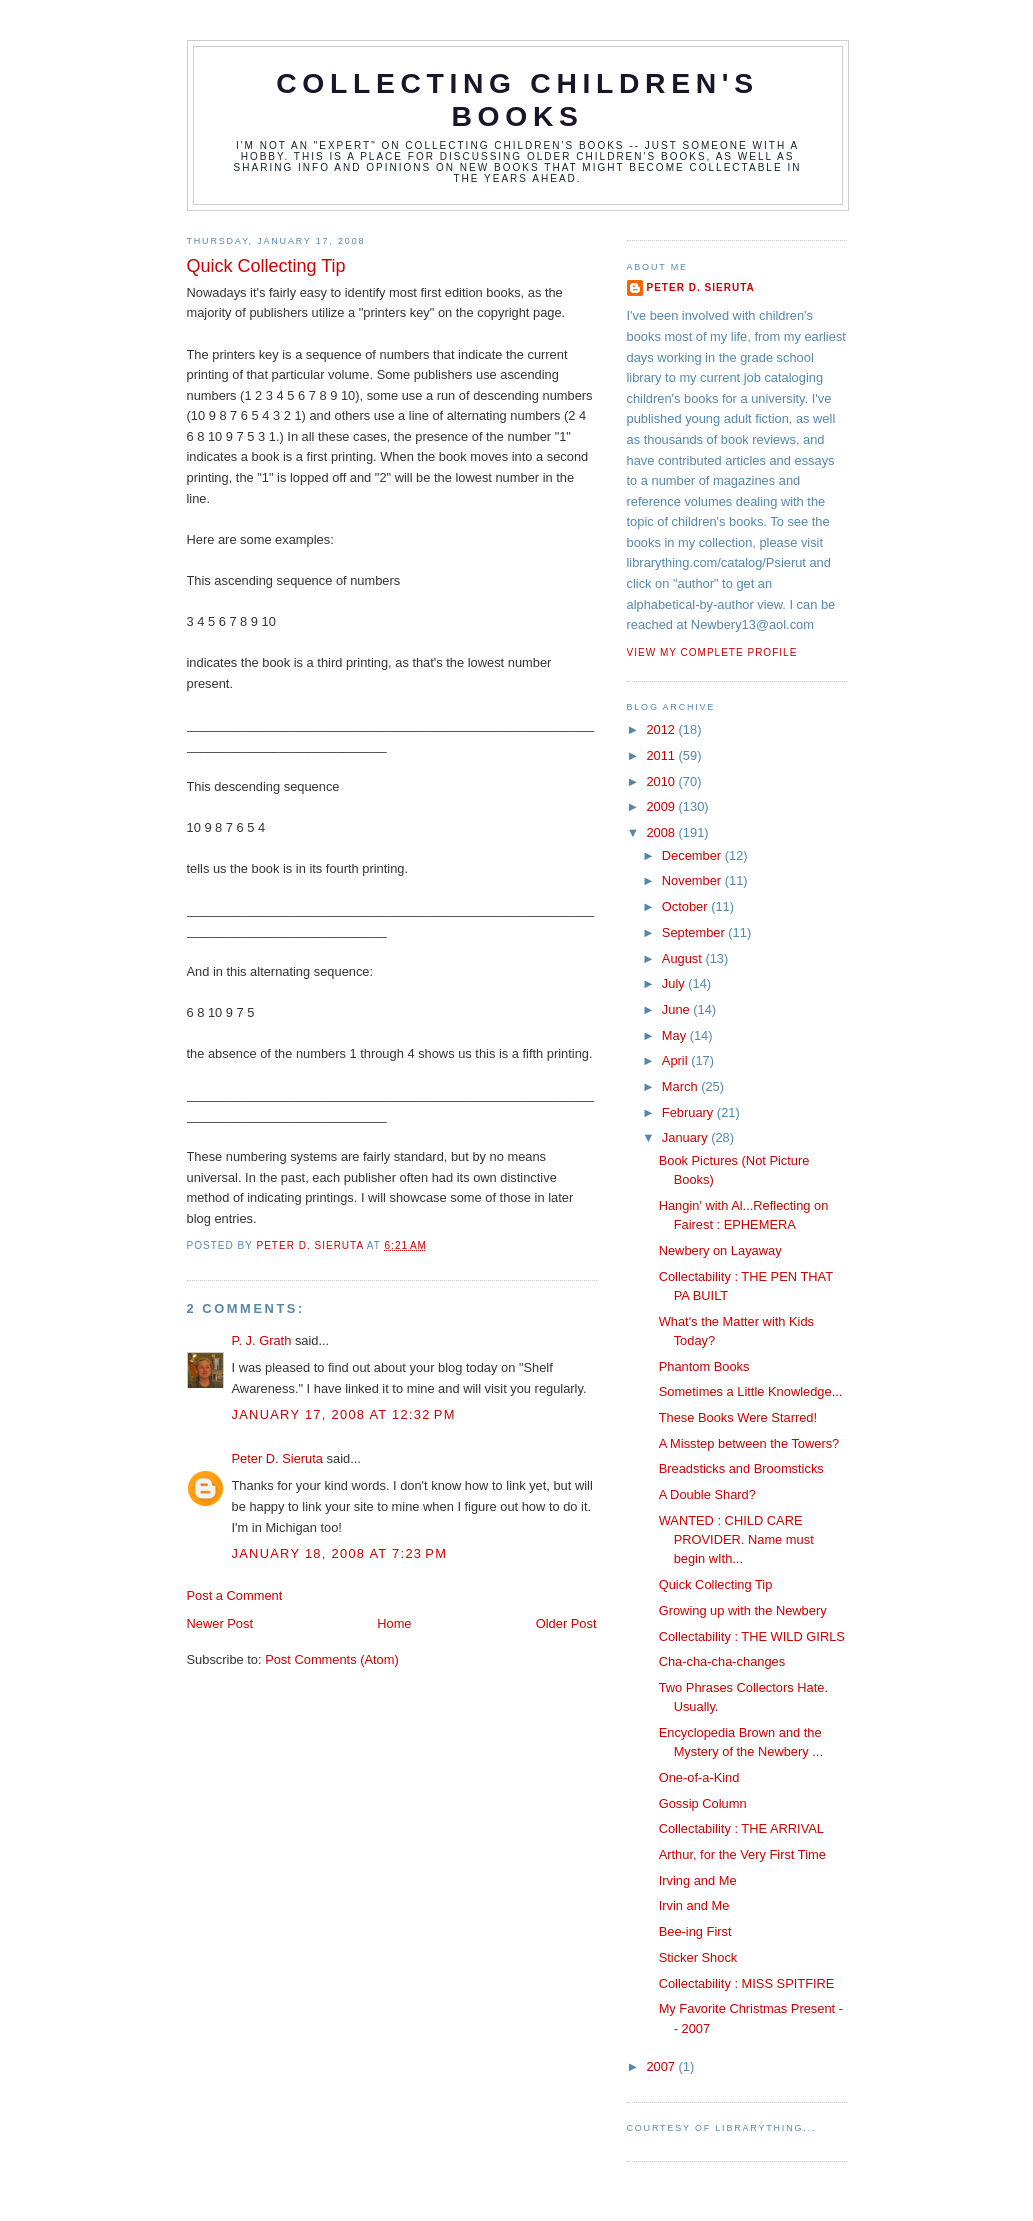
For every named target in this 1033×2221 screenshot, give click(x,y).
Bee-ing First (695, 1931)
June (677, 1009)
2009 (662, 806)
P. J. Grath (262, 1340)
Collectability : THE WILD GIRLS (752, 1636)
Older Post (566, 1623)
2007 (662, 2066)
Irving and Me (698, 1880)
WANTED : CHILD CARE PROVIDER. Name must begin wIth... (736, 1540)
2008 (662, 832)
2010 (662, 781)
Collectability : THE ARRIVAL (741, 1828)
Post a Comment (235, 1595)
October (686, 906)
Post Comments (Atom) (332, 1659)
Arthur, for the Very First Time (742, 1854)
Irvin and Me (694, 1905)
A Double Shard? (707, 1494)
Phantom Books (704, 1366)
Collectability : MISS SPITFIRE (747, 1983)
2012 (662, 729)
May (676, 1035)
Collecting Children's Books (517, 99)
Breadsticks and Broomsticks (741, 1468)
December (693, 855)
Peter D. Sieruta (278, 1458)
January (686, 1137)
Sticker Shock (698, 1957)
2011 (662, 755)
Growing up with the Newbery (743, 1610)
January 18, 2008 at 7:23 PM (340, 1553)
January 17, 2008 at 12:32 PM (344, 1414)
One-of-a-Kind (699, 1777)
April (676, 1060)
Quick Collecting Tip (716, 1584)
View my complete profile (712, 652)
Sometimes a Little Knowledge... (751, 1391)
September (695, 932)
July (675, 983)
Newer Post (220, 1623)
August (684, 958)
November (693, 880)
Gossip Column (703, 1803)
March (681, 1086)
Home (394, 1623)
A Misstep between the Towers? (749, 1443)
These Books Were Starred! (738, 1417)
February (689, 1112)
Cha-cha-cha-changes (722, 1661)
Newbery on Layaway (720, 1250)
